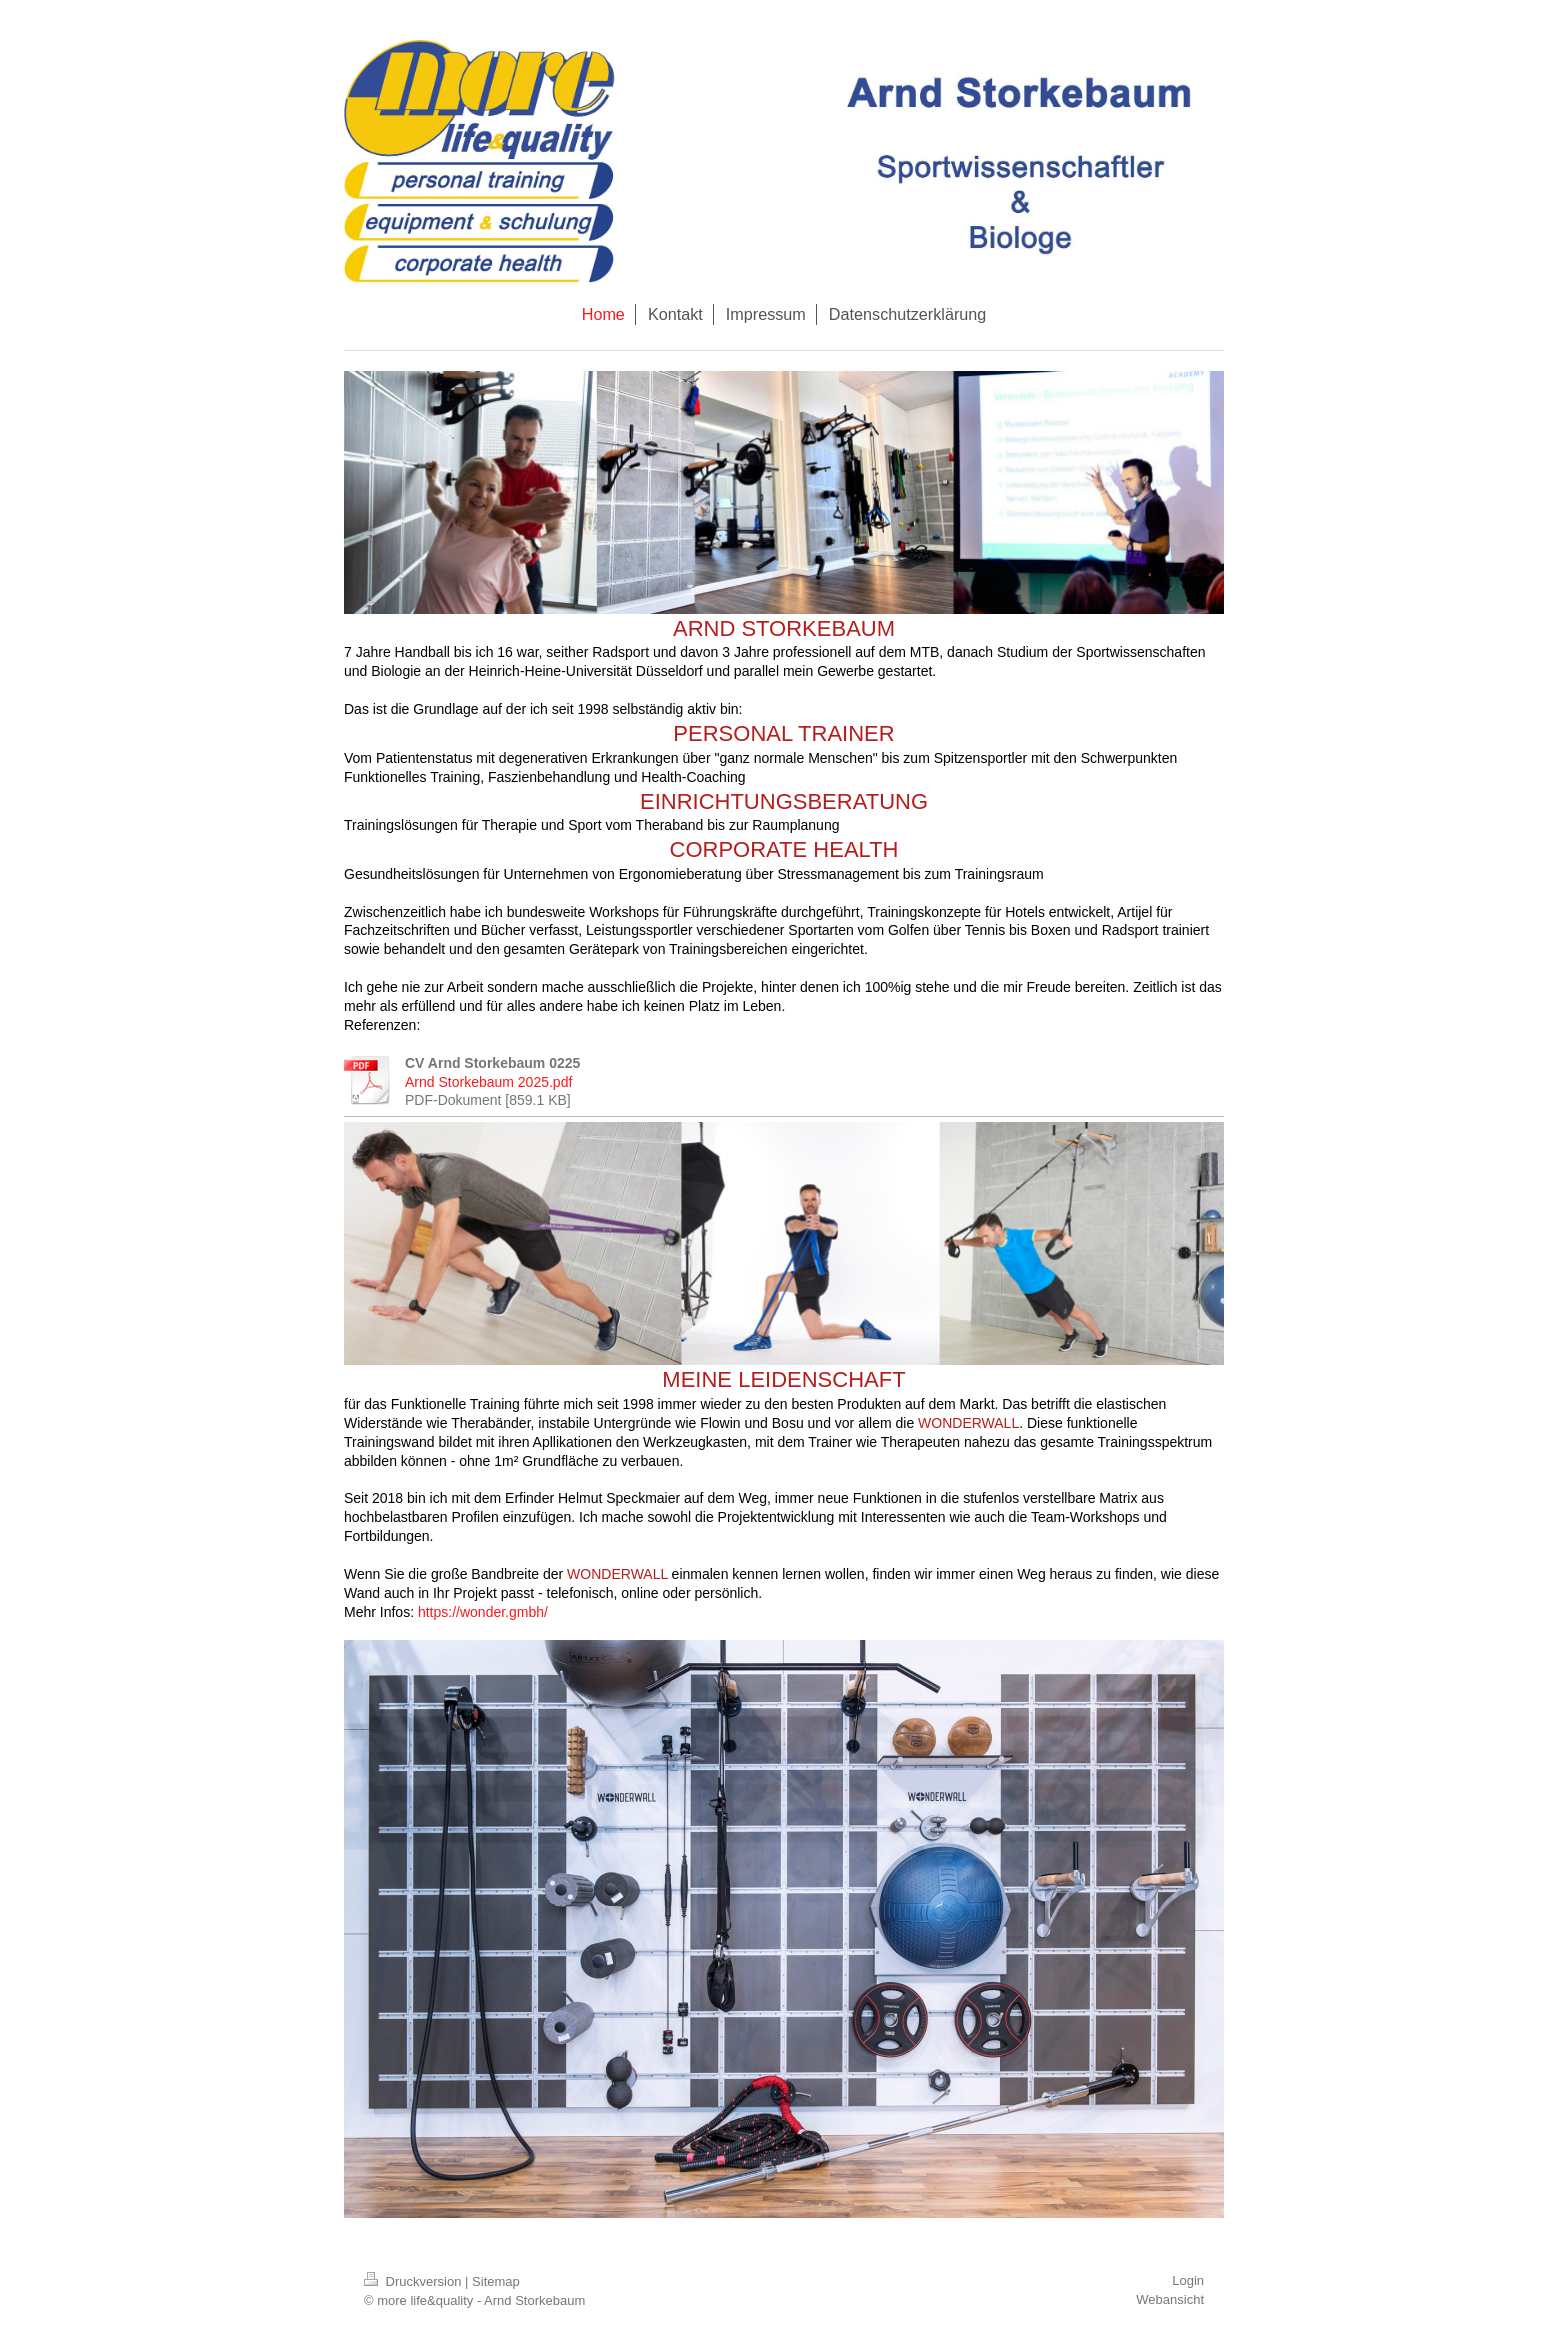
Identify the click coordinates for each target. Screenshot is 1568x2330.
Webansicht (1170, 2299)
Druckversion (414, 2281)
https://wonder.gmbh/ (483, 1612)
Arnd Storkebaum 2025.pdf (488, 1082)
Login (1188, 2280)
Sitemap (496, 2281)
